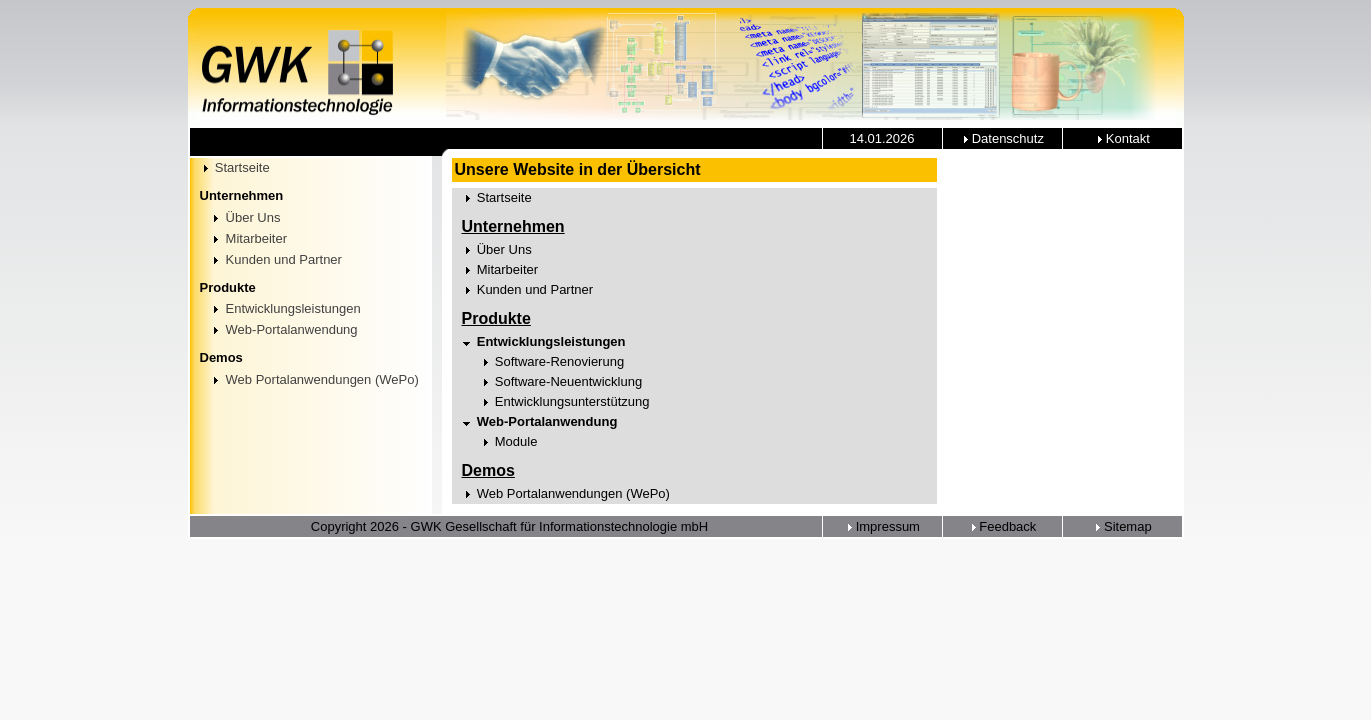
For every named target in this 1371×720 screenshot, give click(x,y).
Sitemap (1121, 526)
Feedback (1002, 526)
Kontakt (1122, 138)
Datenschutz (1002, 138)
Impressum (882, 526)
